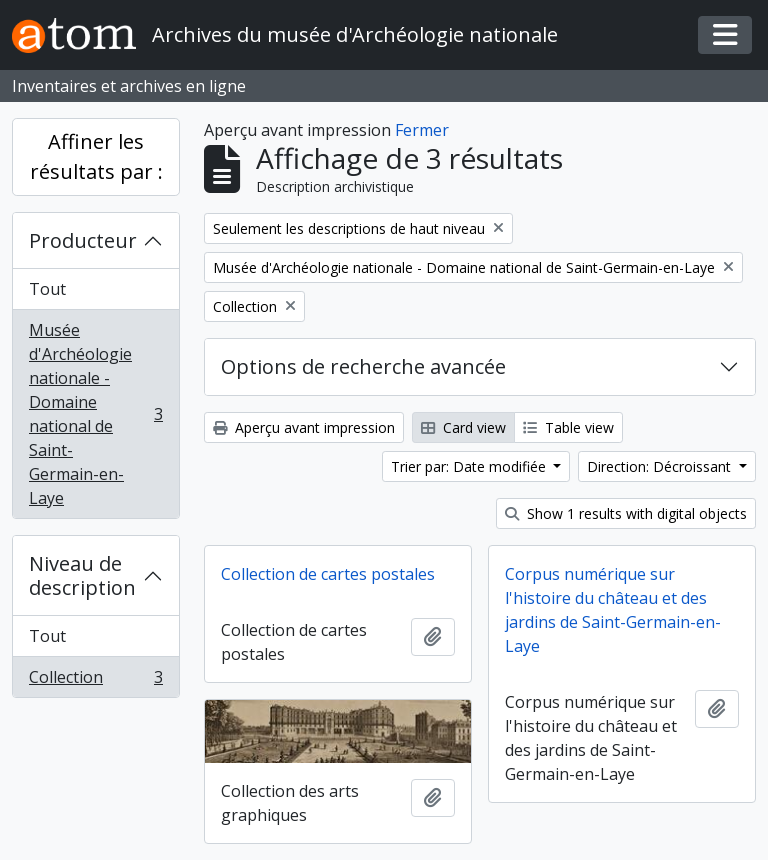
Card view (463, 427)
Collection (95, 681)
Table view (568, 427)
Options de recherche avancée (363, 366)
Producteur (83, 240)
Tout (47, 289)
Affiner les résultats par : (96, 156)
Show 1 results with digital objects (626, 513)
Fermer (422, 130)
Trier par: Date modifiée (470, 466)
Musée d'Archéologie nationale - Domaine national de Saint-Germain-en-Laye (95, 414)
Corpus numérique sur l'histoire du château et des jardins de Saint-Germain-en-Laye (613, 610)
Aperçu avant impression (304, 427)
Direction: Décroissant (661, 466)
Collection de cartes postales (328, 574)
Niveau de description (82, 575)
